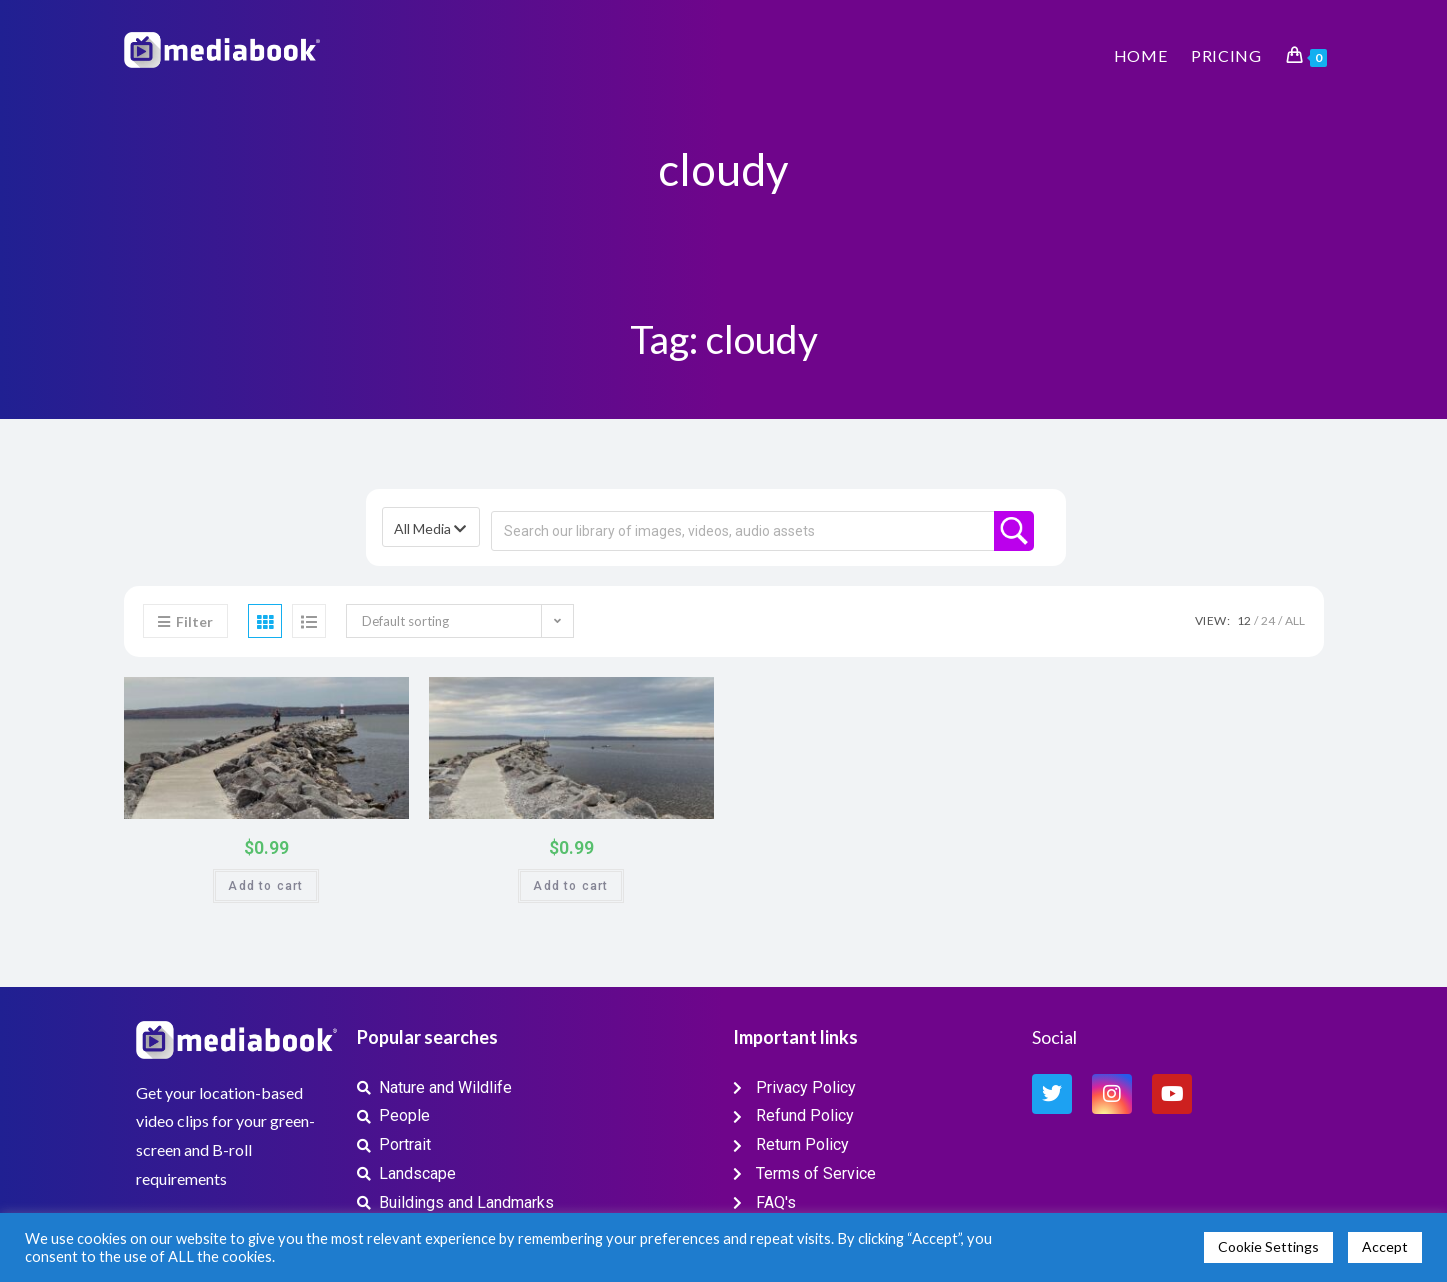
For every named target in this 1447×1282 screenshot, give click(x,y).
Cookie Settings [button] (1268, 1246)
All (1295, 620)
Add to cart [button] (265, 886)
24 (1268, 620)
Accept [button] (1385, 1246)
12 (1244, 620)
